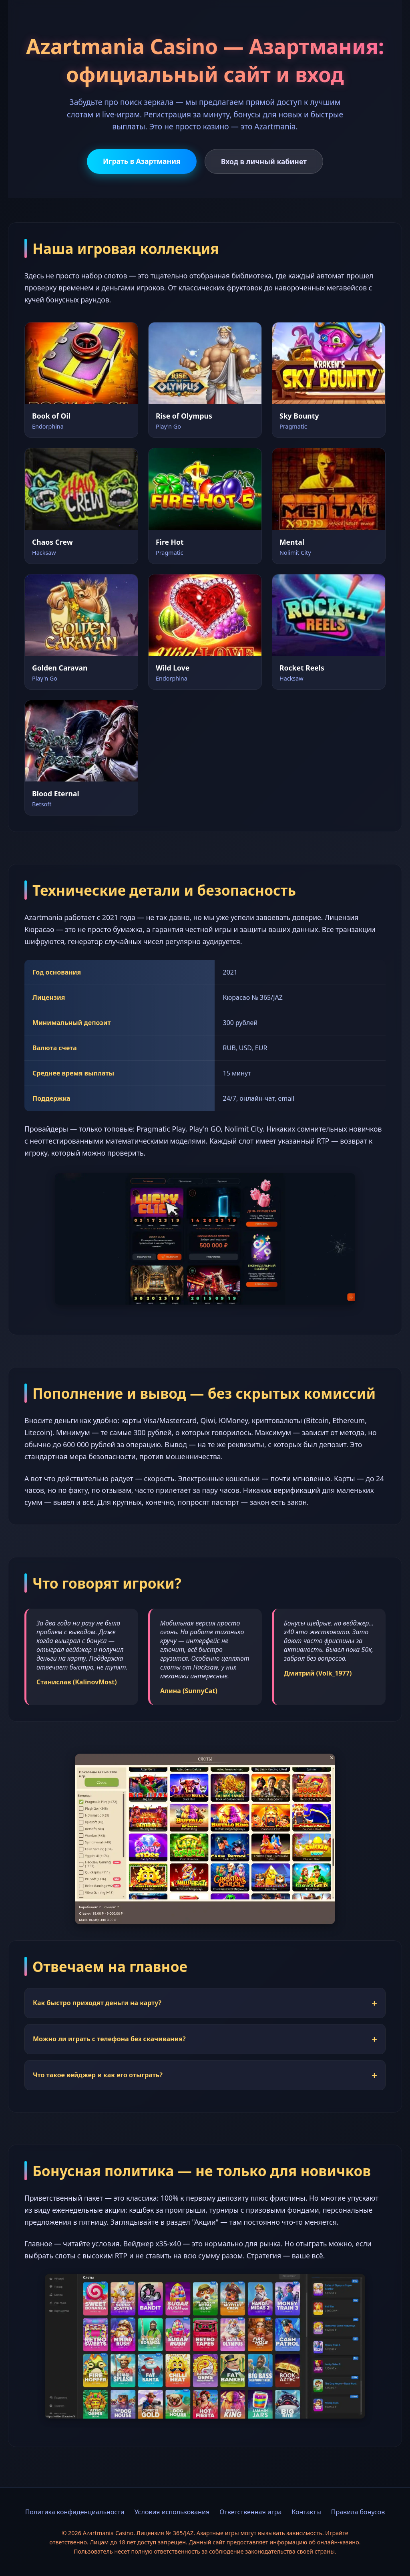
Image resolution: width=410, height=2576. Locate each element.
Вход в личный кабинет (264, 161)
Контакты (306, 2512)
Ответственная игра (250, 2512)
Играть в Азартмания (142, 161)
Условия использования (172, 2512)
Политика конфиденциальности (75, 2512)
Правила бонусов (358, 2512)
